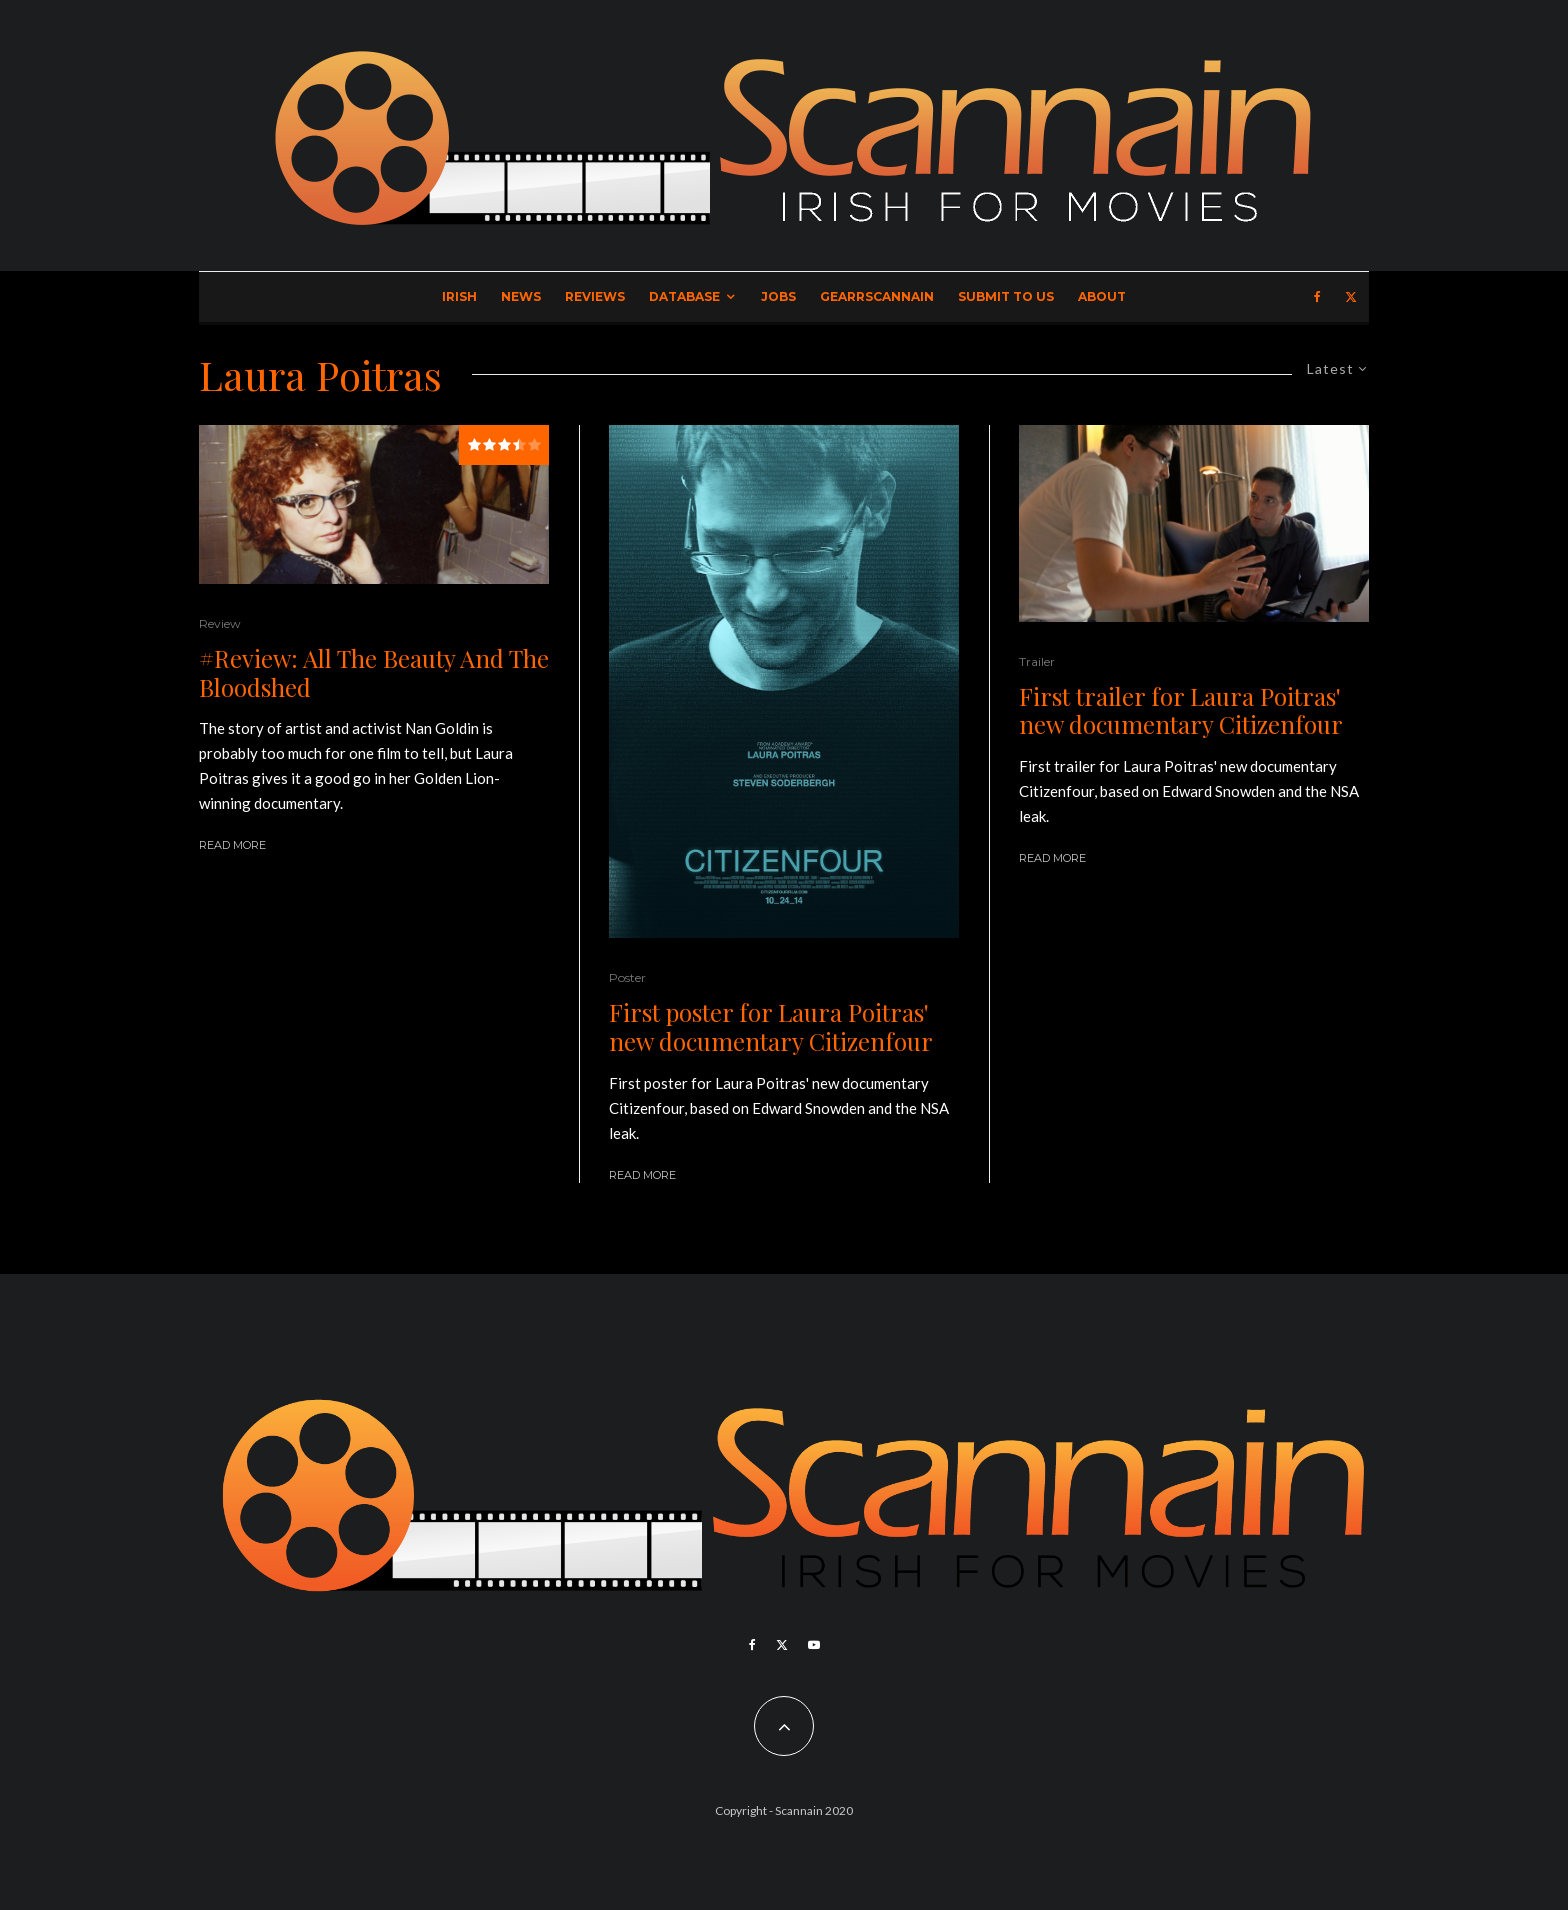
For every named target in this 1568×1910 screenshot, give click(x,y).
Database (684, 296)
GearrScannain (877, 296)
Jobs (778, 296)
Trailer (1037, 661)
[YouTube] (814, 1645)
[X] (1351, 297)
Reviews (595, 296)
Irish (459, 296)
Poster (627, 977)
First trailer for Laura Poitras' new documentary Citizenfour (1181, 711)
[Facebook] (1317, 297)
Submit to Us (1006, 296)
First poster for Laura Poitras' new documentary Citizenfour (771, 1027)
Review (220, 623)
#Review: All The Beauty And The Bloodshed (374, 673)
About (1102, 296)
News (521, 296)
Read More (232, 845)
